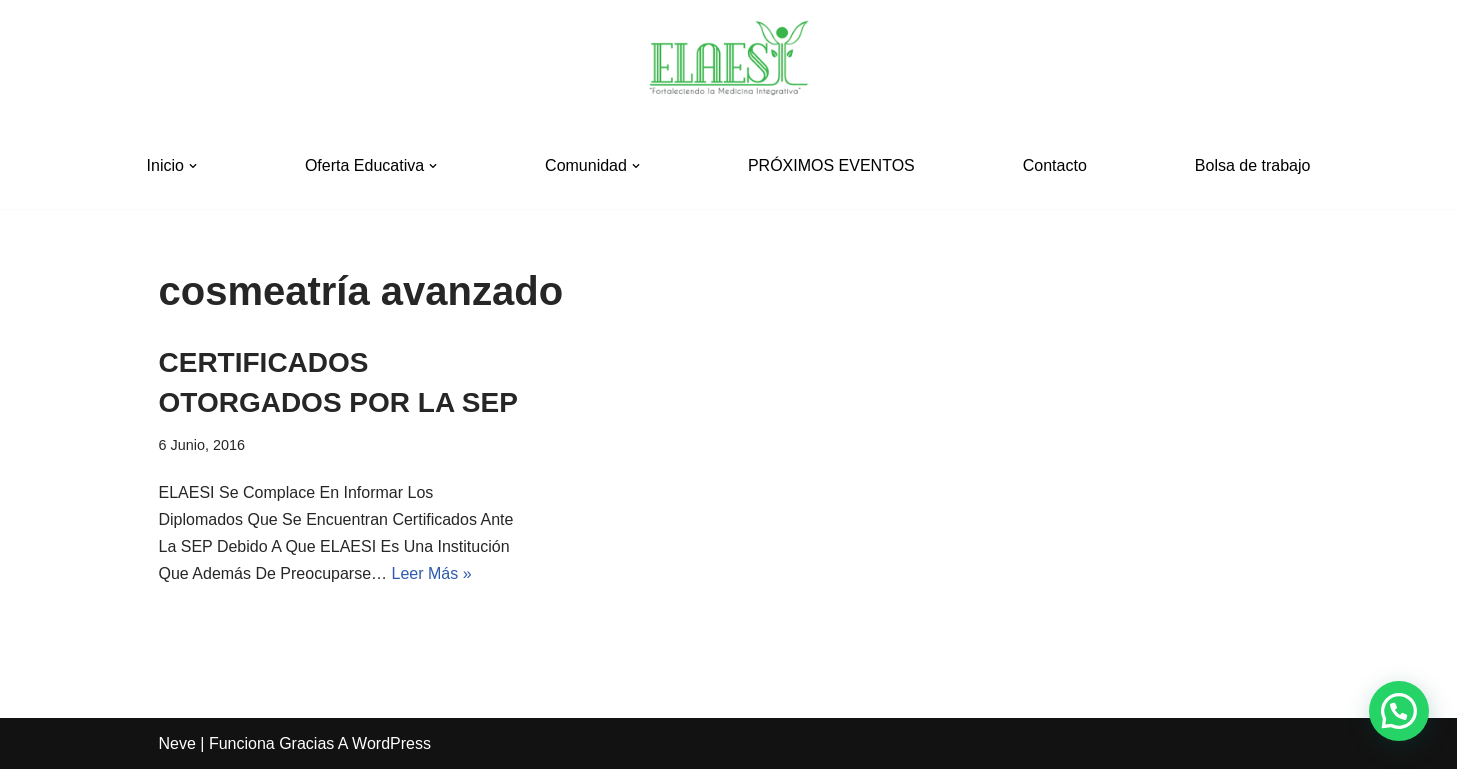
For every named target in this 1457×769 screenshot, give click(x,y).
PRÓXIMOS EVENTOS (831, 165)
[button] (193, 166)
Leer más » (432, 573)
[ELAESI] (729, 61)
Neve (177, 743)
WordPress (391, 743)
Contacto (1055, 165)
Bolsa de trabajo (1253, 165)
